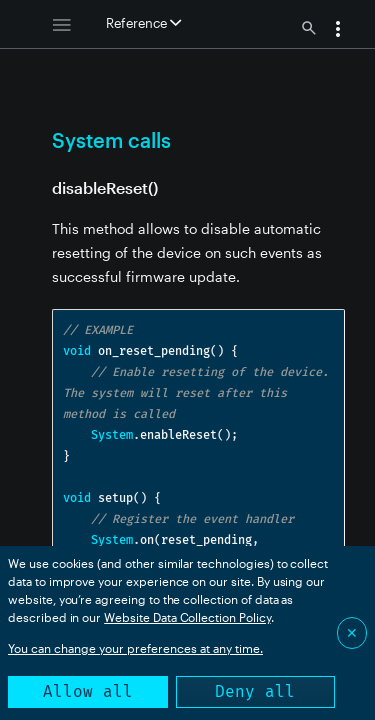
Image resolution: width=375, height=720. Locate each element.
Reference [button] (143, 23)
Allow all (88, 691)
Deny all (255, 691)
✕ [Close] (352, 632)
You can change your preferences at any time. (135, 648)
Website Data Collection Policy (187, 617)
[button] (338, 31)
